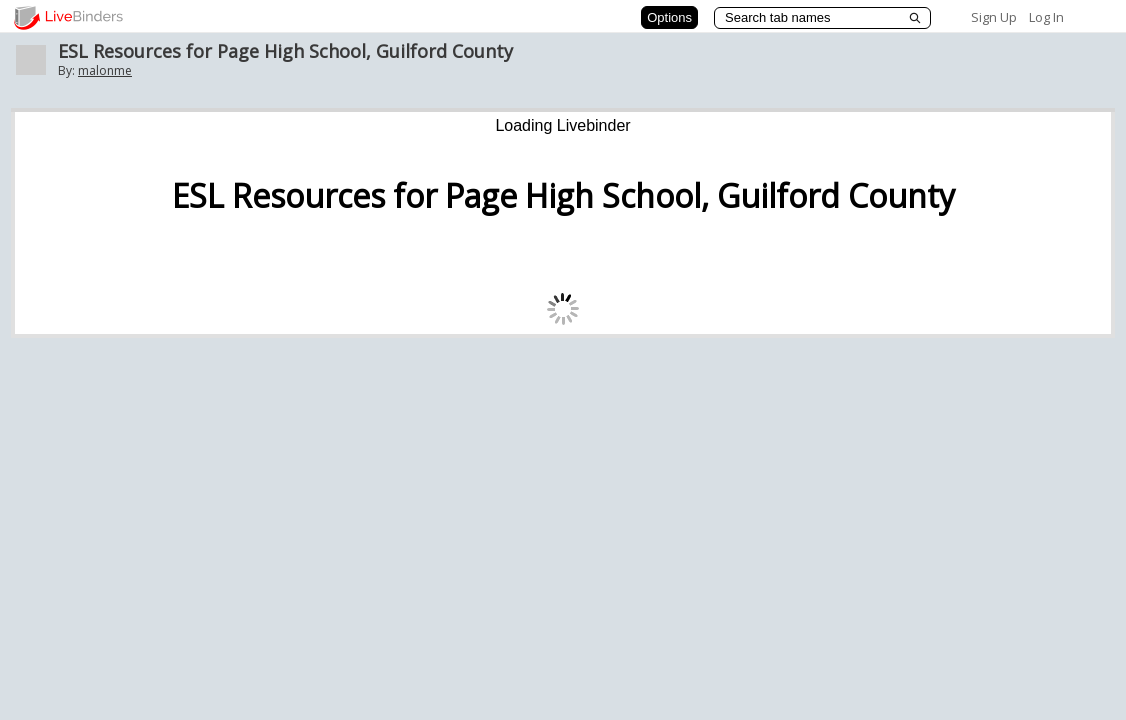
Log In (1046, 17)
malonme (105, 70)
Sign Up (994, 17)
